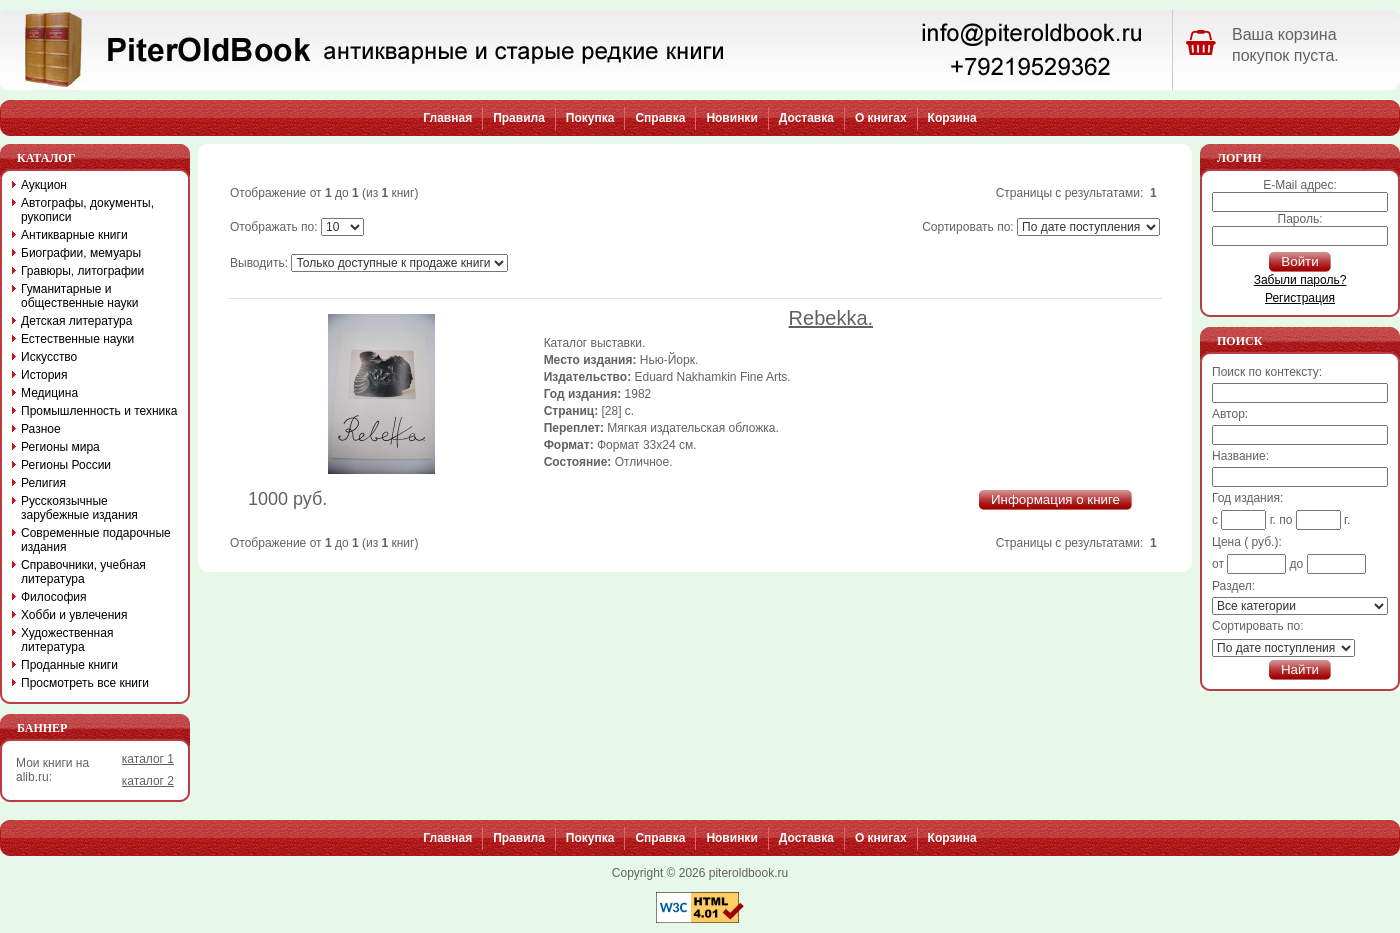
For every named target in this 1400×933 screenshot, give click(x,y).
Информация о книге (1055, 499)
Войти (1299, 261)
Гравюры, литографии (82, 271)
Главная (447, 118)
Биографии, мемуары (81, 253)
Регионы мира (60, 447)
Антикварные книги (74, 235)
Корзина (952, 118)
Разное (41, 429)
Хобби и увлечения (74, 615)
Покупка (590, 118)
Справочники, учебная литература (83, 572)
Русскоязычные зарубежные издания (79, 508)
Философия (54, 597)
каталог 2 (148, 781)
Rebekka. (831, 318)
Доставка (806, 118)
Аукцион (44, 185)
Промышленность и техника (99, 411)
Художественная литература (67, 640)
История (44, 375)
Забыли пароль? (1300, 280)
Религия (43, 483)
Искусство (49, 357)
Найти (1300, 669)
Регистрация (1300, 298)
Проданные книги (69, 665)
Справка (660, 118)
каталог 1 (148, 759)
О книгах (881, 118)
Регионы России (66, 465)
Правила (519, 118)
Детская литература (76, 321)
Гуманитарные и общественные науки (79, 296)
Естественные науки (77, 339)
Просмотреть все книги (85, 683)
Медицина (49, 393)
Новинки (731, 118)
